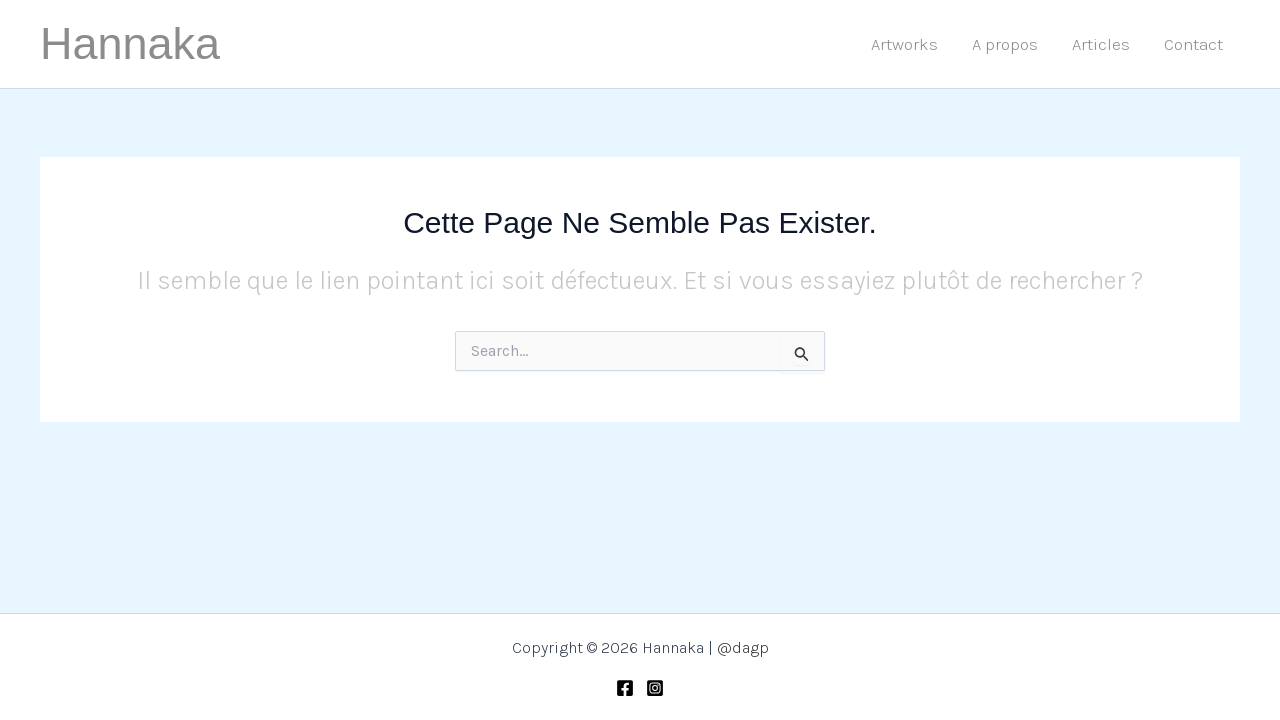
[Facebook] (625, 688)
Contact (1193, 44)
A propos (1005, 44)
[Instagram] (655, 688)
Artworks (904, 44)
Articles (1101, 44)
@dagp (743, 647)
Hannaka (130, 43)
